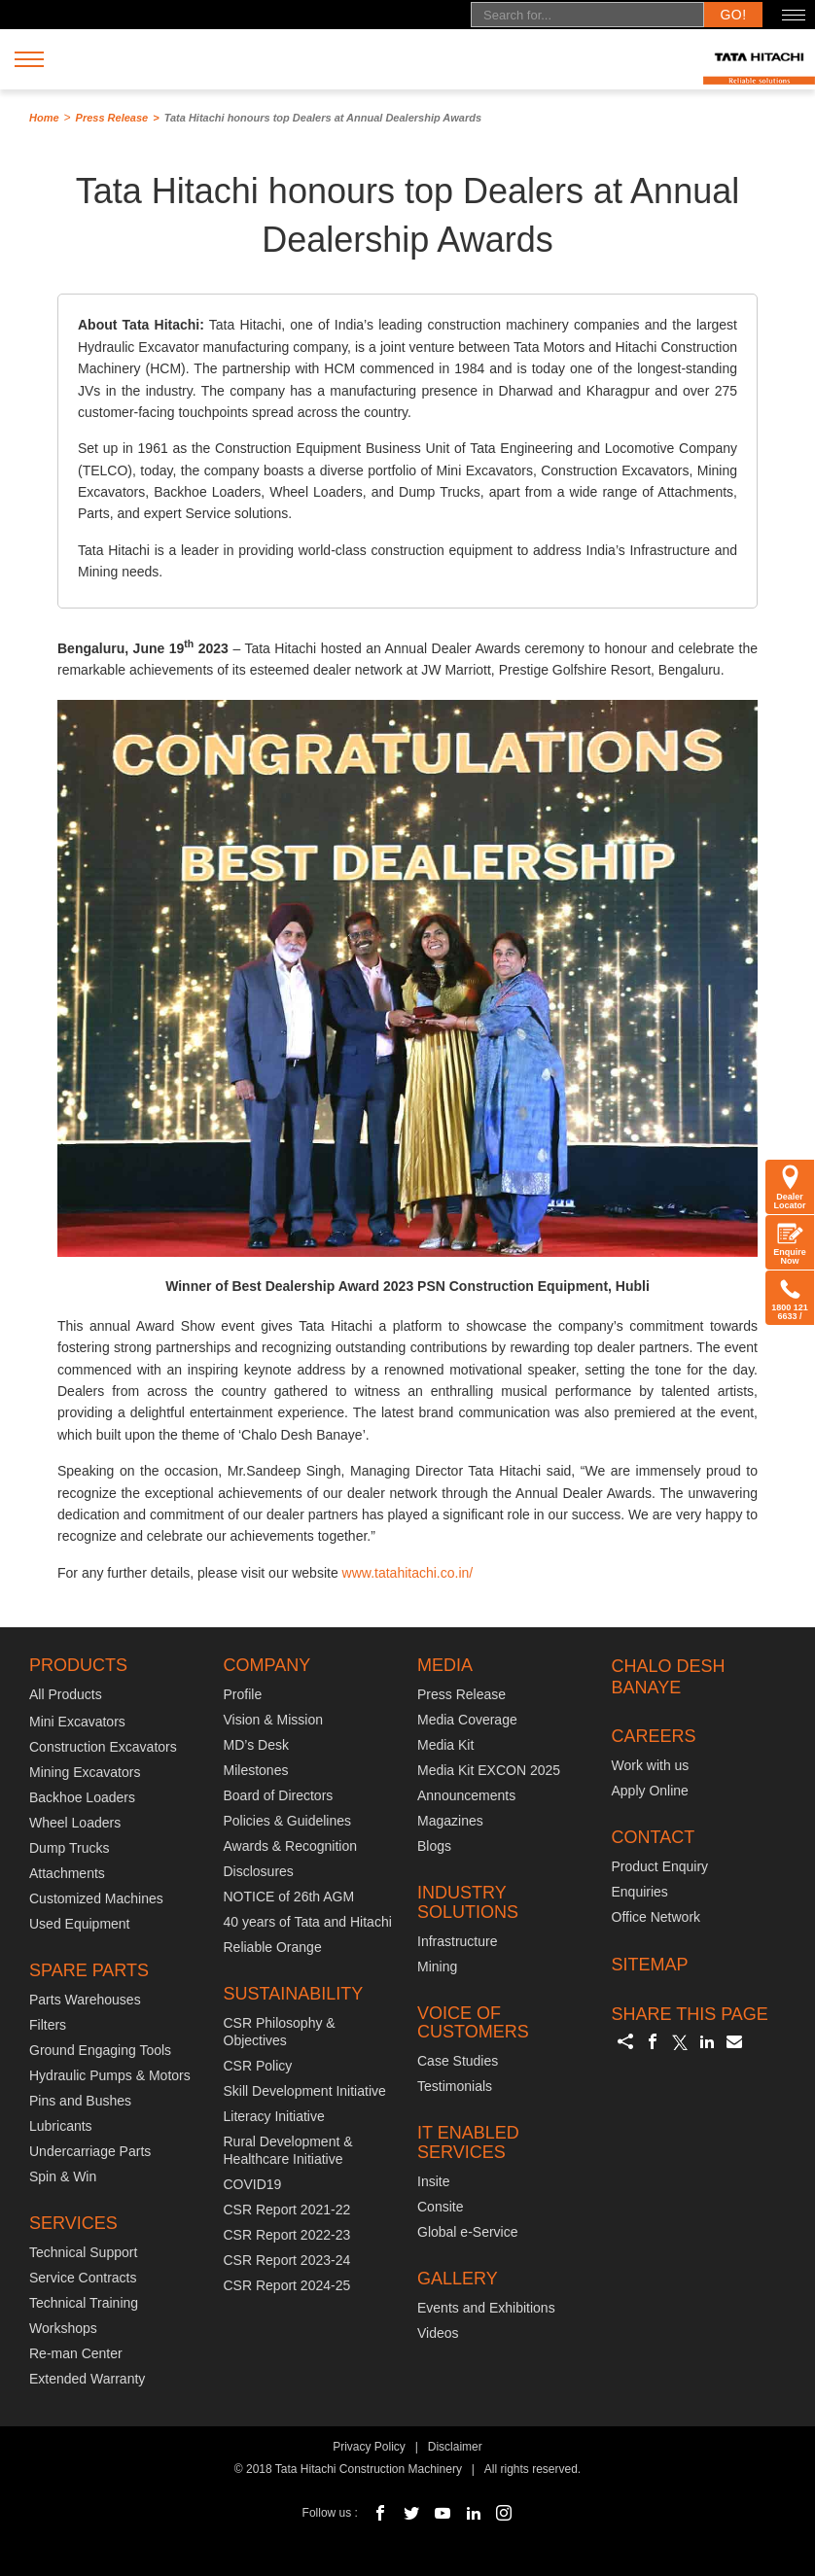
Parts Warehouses (85, 1999)
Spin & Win (62, 2176)
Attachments (67, 1873)
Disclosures (259, 1871)
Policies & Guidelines (288, 1820)
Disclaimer (455, 2447)
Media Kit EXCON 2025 (488, 1770)
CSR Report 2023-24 (287, 2260)
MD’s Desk (256, 1745)
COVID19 (253, 2184)
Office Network (656, 1917)
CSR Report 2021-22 (287, 2209)
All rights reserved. (532, 2469)
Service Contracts (82, 2277)
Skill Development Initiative (305, 2091)
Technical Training (83, 2303)
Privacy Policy (369, 2447)
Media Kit (445, 1745)
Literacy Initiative (274, 2116)
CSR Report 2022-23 (287, 2235)
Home (44, 117)
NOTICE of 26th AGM (289, 1896)
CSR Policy (258, 2065)
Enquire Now (789, 1242)
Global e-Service (467, 2232)
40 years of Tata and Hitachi (308, 1922)
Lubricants (60, 2126)
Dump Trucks (69, 1848)
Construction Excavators (103, 1747)
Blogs (434, 1846)
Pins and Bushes (80, 2100)
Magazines (450, 1820)
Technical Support (83, 2252)
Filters (47, 2025)
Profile (243, 1694)
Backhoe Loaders (82, 1797)
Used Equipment (79, 1924)
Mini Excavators (77, 1721)
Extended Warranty (87, 2378)
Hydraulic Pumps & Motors (110, 2075)
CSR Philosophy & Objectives (280, 2031)
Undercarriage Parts (90, 2151)
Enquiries (640, 1891)
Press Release (112, 117)
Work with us (651, 1765)
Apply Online (650, 1790)
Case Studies (457, 2061)
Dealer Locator (789, 1187)
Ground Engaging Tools (100, 2050)
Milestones (256, 1770)
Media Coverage (467, 1719)
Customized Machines (96, 1898)
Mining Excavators (84, 1772)
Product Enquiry (660, 1866)
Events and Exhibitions (486, 2307)
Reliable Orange (273, 1947)
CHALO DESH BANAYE (669, 1676)
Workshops (63, 2328)
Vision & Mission (273, 1719)
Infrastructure (457, 1941)
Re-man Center (76, 2353)
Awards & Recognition (290, 1846)
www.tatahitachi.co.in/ (408, 1573)
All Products (65, 1694)
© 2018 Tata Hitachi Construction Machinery (348, 2469)
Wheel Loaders (75, 1822)
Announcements (466, 1795)
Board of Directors (279, 1795)
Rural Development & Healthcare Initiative (288, 2150)
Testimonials (454, 2086)
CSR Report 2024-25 (287, 2285)
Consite (440, 2206)
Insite (433, 2181)
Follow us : (330, 2513)
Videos (438, 2333)
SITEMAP (650, 1964)
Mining (437, 1966)
